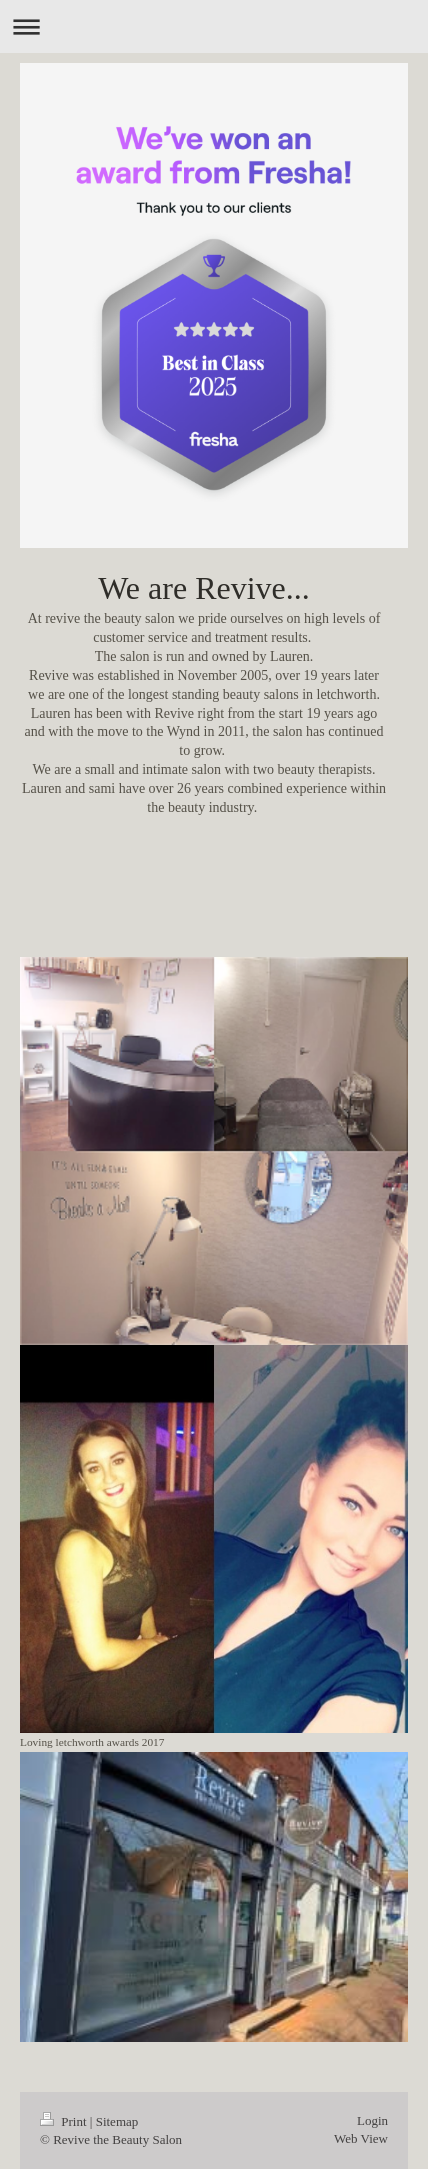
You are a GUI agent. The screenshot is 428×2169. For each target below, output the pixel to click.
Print (65, 2121)
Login (372, 2120)
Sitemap (117, 2121)
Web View (361, 2138)
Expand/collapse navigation (214, 26)
